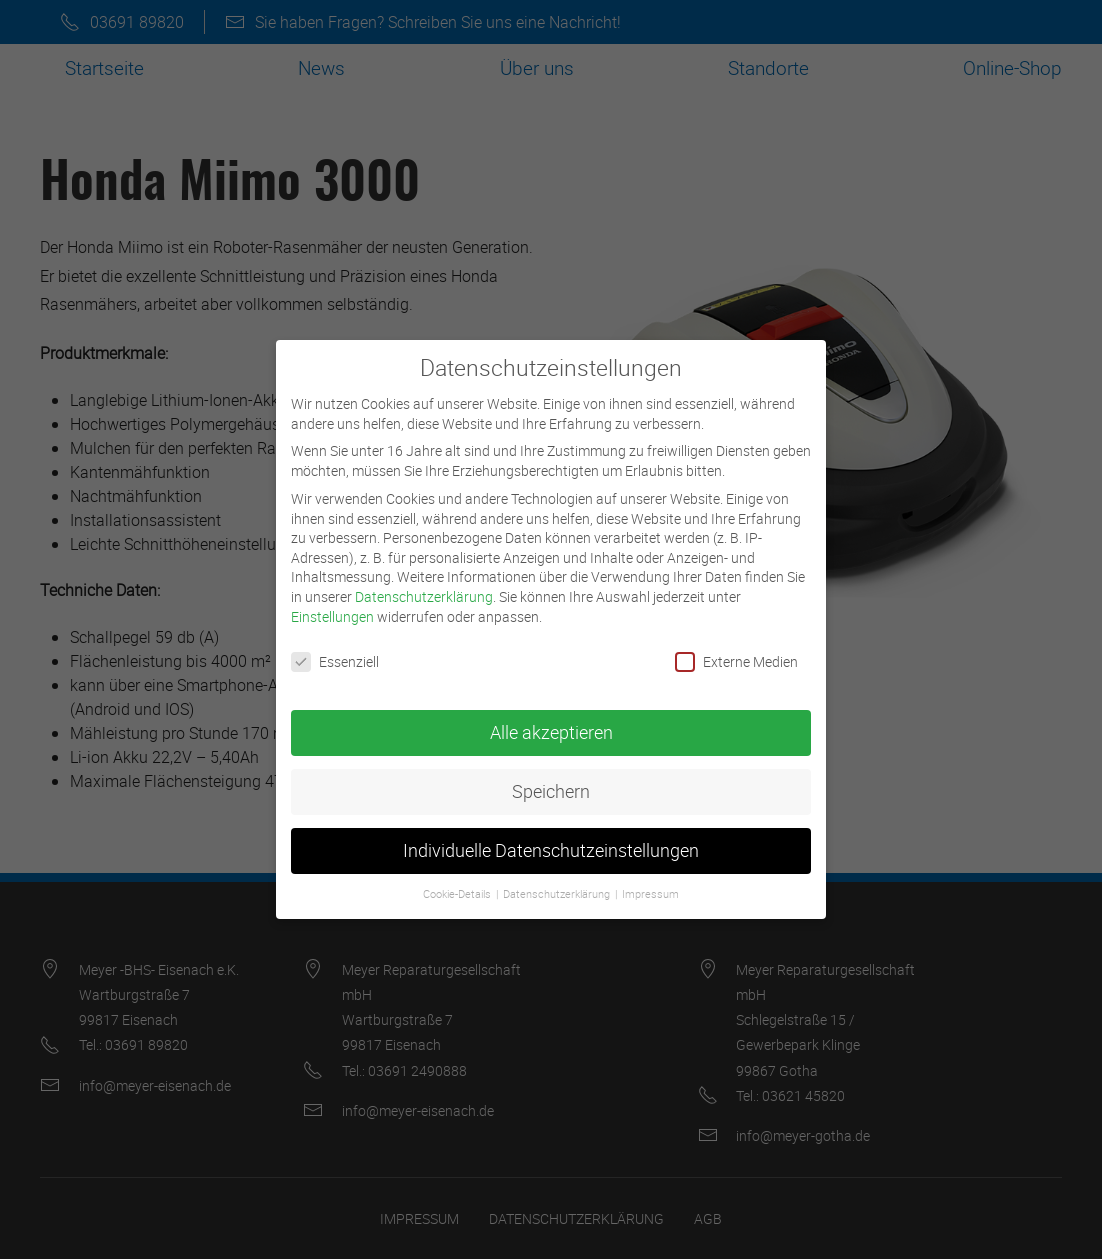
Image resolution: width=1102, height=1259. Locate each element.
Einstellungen (332, 599)
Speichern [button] (551, 775)
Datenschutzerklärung (424, 579)
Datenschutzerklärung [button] (558, 877)
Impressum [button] (650, 877)
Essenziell (335, 645)
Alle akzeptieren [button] (551, 716)
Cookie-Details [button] (458, 877)
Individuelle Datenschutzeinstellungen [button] (551, 834)
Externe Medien (736, 645)
